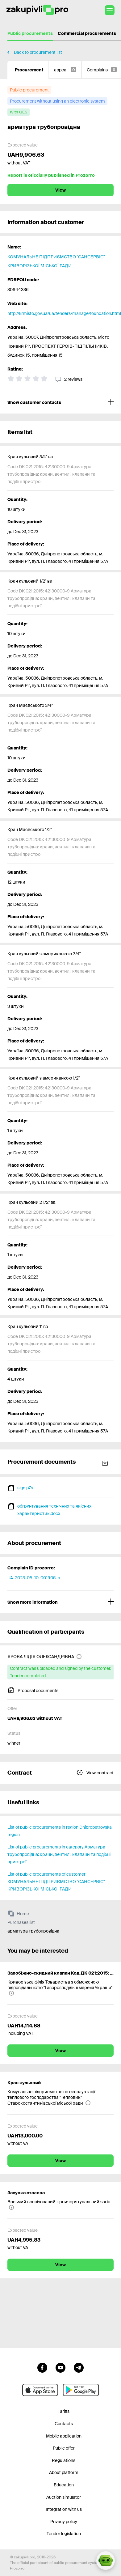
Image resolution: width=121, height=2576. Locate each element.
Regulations (63, 2460)
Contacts (64, 2423)
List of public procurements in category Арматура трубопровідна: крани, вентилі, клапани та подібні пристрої (59, 1854)
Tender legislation (64, 2533)
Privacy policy (63, 2521)
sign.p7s (25, 1488)
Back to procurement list (38, 52)
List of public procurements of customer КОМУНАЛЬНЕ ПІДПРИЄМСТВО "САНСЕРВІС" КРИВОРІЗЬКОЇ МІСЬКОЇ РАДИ (56, 1881)
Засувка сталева (26, 2193)
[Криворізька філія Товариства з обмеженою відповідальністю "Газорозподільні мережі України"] (60, 1987)
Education (64, 2485)
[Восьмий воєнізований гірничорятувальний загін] (60, 2204)
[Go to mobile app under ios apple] (40, 2390)
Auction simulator (63, 2497)
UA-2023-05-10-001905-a (33, 1578)
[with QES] (18, 112)
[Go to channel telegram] (79, 2367)
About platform (63, 2472)
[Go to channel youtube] (60, 2367)
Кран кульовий (24, 2083)
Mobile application (63, 2436)
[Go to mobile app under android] (81, 2390)
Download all (105, 1461)
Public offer (64, 2448)
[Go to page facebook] (42, 2367)
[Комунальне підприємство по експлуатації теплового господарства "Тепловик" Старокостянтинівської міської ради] (60, 2097)
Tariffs (63, 2411)
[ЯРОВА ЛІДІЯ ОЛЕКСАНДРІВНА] (44, 1656)
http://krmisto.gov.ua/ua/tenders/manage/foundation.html (64, 313)
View (60, 190)
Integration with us (64, 2509)
